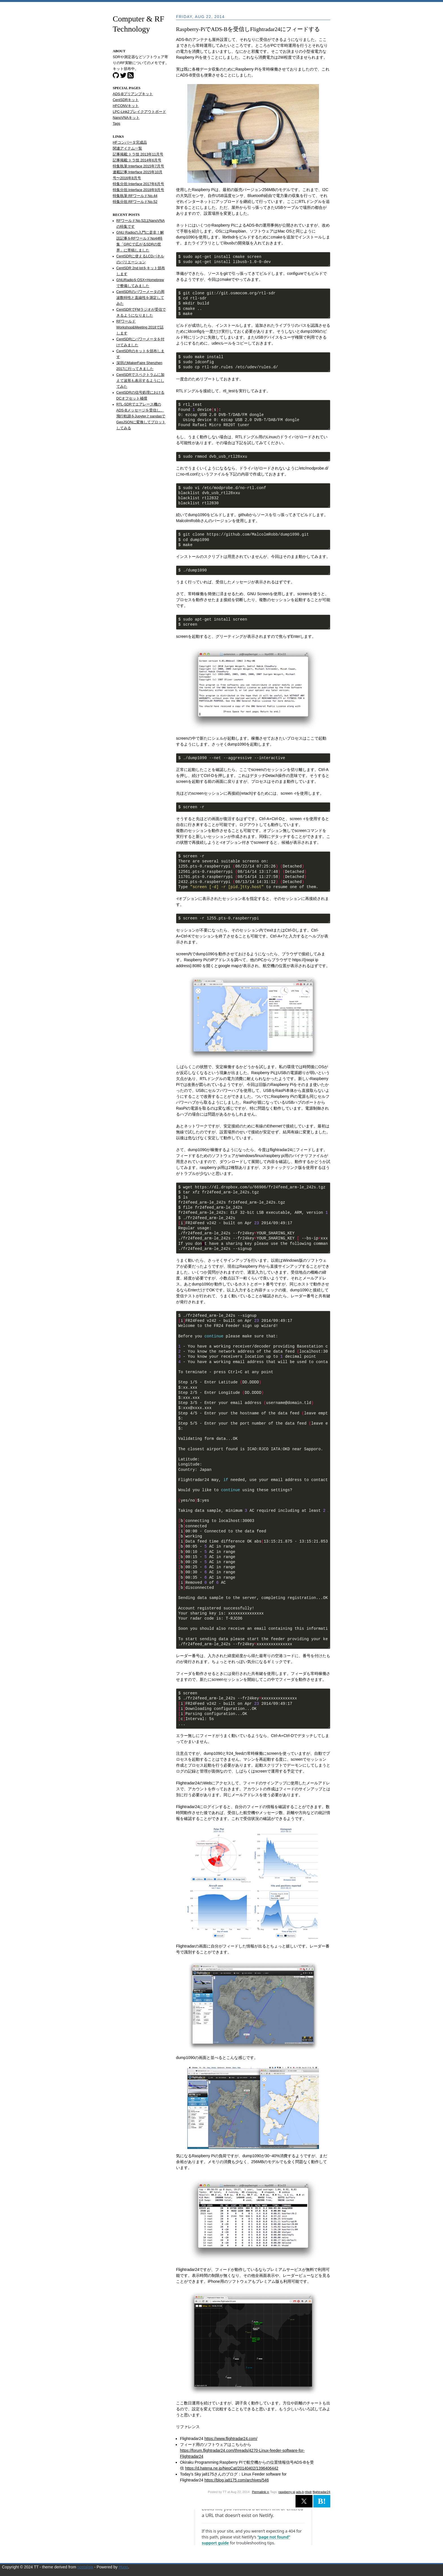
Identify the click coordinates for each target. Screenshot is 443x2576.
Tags (116, 124)
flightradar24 (321, 2492)
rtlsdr (308, 2492)
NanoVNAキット (126, 118)
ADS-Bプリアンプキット (133, 94)
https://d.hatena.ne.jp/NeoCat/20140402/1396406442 (231, 2468)
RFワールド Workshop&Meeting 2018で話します (140, 327)
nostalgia (85, 2567)
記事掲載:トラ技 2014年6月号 (137, 160)
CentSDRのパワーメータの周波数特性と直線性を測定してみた (140, 298)
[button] (304, 2501)
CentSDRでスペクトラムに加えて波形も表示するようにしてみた (140, 381)
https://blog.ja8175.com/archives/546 (236, 2480)
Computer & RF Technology (138, 23)
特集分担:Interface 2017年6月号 (138, 184)
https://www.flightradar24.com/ (230, 2438)
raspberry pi (287, 2492)
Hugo (123, 2567)
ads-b (300, 2492)
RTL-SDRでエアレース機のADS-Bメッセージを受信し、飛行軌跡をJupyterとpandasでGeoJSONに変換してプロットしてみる (141, 416)
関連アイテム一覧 (127, 148)
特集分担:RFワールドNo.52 (135, 202)
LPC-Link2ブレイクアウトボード (139, 112)
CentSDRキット (126, 100)
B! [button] (322, 2501)
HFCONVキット (126, 106)
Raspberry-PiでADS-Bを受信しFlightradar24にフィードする (248, 29)
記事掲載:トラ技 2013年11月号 (138, 154)
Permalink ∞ (260, 2492)
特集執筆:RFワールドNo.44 (135, 196)
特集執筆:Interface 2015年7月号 (138, 166)
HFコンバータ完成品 (130, 142)
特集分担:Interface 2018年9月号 (138, 190)
